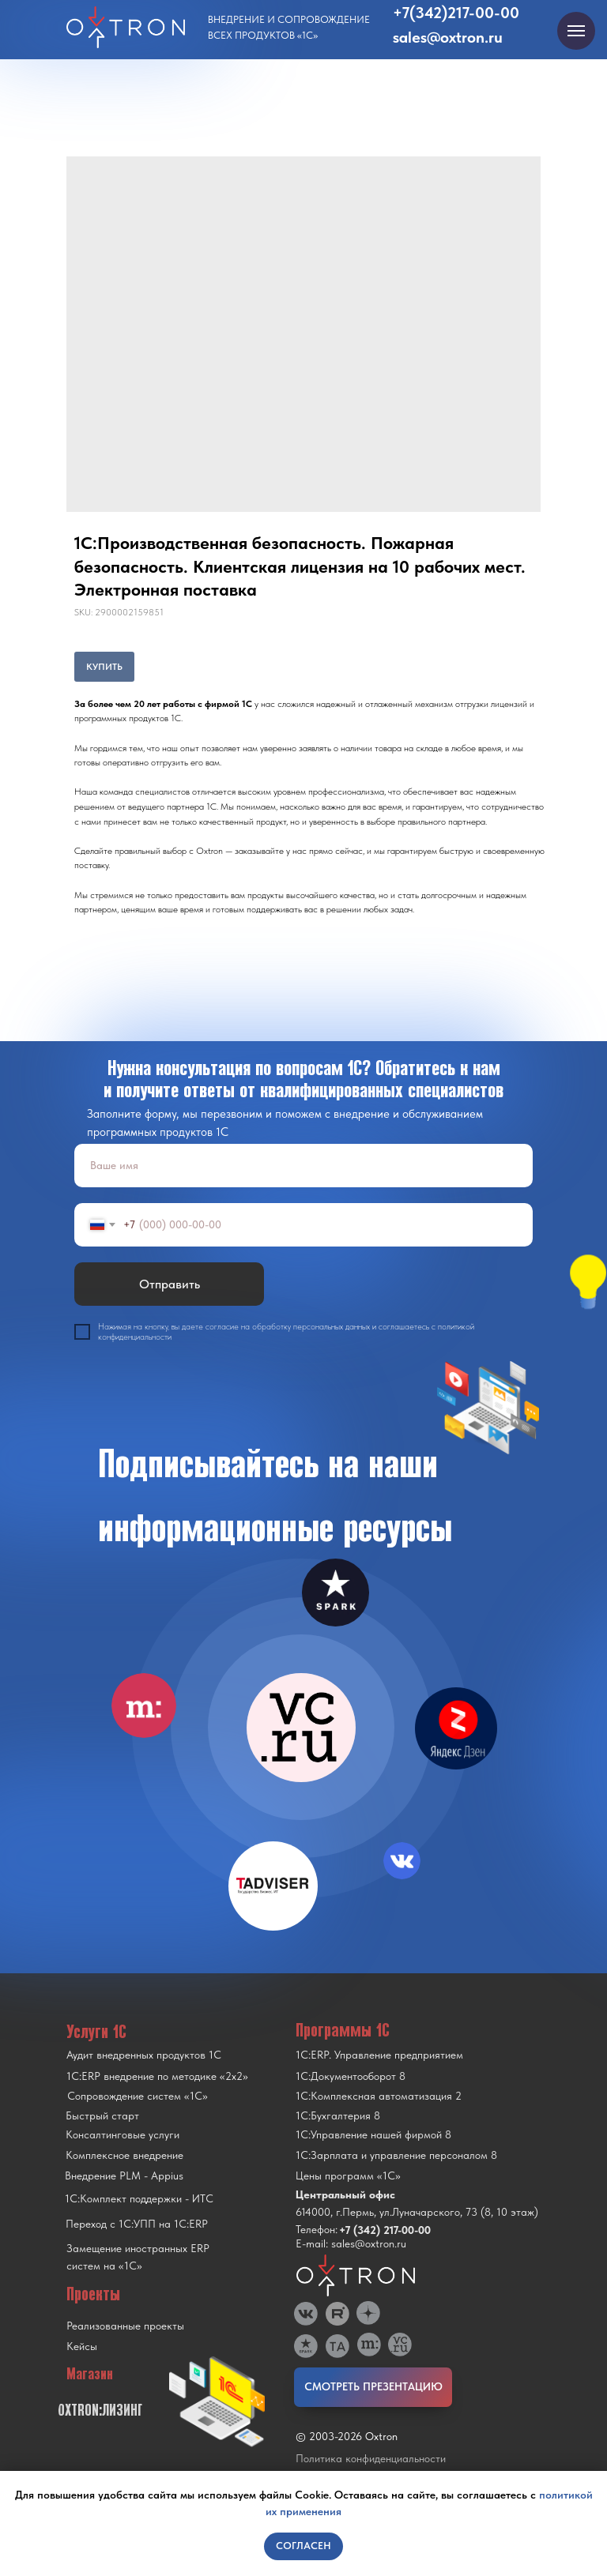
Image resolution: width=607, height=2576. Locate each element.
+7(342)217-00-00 (456, 12)
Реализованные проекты (125, 2325)
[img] (301, 1727)
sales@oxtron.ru (448, 37)
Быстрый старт (102, 2115)
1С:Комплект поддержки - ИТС (139, 2198)
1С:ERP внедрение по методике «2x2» (157, 2076)
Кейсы (81, 2346)
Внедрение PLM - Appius (124, 2175)
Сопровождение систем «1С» (137, 2095)
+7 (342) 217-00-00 (385, 2230)
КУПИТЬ (104, 666)
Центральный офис (345, 2194)
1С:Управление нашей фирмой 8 (373, 2134)
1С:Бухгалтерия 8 (338, 2115)
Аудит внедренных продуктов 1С (143, 2054)
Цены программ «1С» (348, 2175)
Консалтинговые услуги (122, 2134)
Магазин (89, 2373)
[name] (303, 1165)
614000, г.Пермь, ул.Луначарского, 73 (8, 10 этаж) (417, 2212)
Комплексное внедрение (124, 2155)
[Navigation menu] (576, 30)
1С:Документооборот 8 (350, 2076)
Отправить (169, 1284)
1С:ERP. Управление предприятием (379, 2054)
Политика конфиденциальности (371, 2458)
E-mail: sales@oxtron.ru (351, 2243)
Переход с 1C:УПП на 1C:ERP (137, 2223)
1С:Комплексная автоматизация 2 (379, 2095)
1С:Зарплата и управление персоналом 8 (396, 2155)
